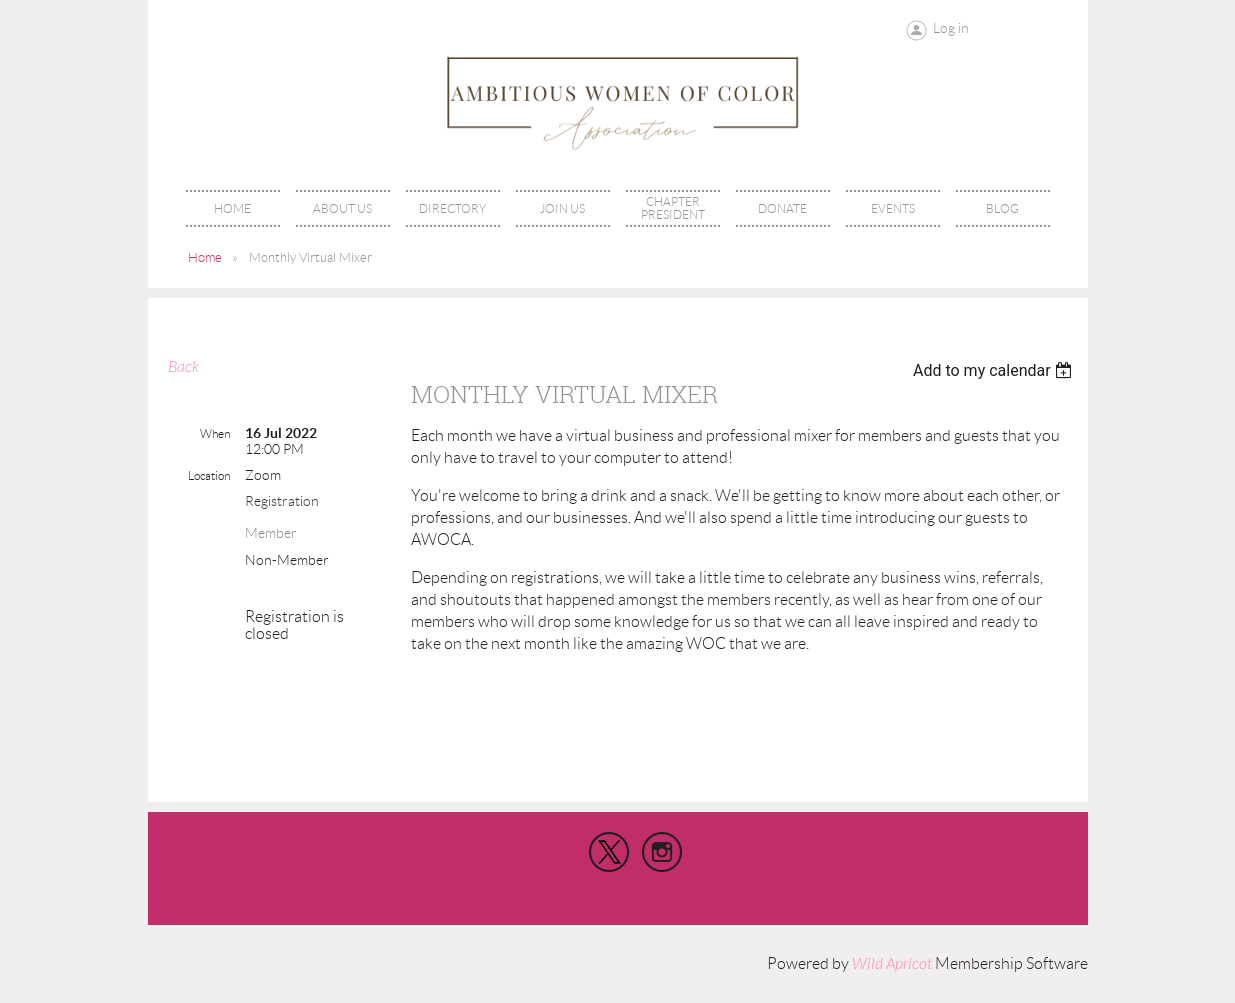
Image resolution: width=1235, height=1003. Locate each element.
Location (209, 475)
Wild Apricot (892, 964)
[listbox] (995, 370)
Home (205, 257)
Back (183, 367)
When (215, 433)
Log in (951, 28)
